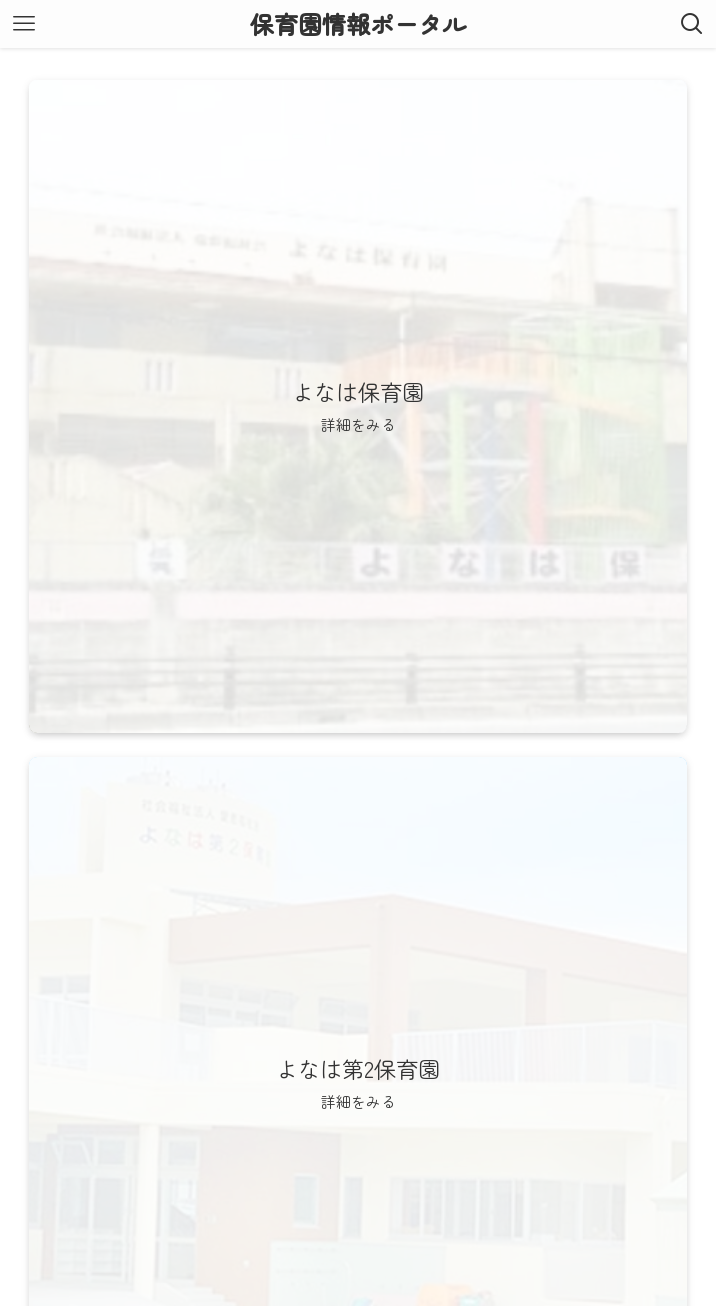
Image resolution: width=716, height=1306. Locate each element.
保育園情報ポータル (358, 24)
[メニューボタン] (24, 24)
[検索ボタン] (692, 24)
